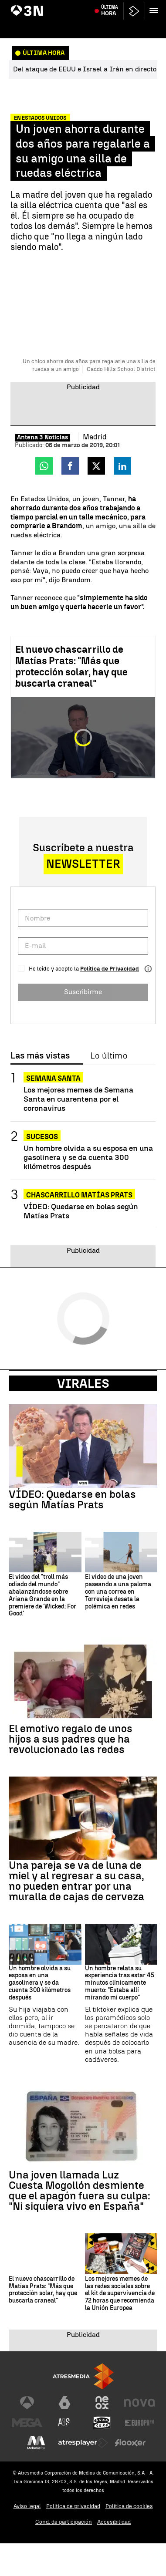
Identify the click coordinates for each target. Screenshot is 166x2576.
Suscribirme (83, 992)
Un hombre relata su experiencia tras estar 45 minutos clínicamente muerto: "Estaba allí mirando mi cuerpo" (119, 1983)
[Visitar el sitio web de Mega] (27, 2422)
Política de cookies (129, 2506)
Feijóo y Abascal (93, 6)
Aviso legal (27, 2506)
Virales (83, 1383)
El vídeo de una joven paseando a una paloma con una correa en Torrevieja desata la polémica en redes (118, 1592)
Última (109, 26)
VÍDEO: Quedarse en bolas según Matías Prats (81, 1211)
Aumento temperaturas (41, 6)
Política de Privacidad (109, 968)
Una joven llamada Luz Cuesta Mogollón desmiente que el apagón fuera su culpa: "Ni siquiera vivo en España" (79, 2191)
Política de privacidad (73, 2506)
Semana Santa (53, 1078)
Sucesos (42, 1137)
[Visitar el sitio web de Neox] (102, 2402)
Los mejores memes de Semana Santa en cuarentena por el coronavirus (78, 1099)
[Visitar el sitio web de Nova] (139, 2402)
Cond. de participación (63, 2522)
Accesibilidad (114, 2522)
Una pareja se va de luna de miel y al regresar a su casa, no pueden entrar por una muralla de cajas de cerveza (76, 1881)
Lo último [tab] (108, 1056)
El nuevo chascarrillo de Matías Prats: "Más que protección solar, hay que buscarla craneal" (71, 666)
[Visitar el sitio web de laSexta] (64, 2402)
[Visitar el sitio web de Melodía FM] (36, 2442)
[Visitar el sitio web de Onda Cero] (102, 2422)
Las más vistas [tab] (40, 1056)
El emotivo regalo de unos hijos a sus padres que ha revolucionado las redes (70, 1739)
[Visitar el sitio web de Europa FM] (139, 2422)
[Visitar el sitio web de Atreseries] (64, 2422)
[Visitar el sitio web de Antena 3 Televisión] (27, 2402)
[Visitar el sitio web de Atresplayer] (83, 2442)
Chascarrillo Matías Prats (79, 1195)
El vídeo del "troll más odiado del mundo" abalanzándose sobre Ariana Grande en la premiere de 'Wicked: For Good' (42, 1595)
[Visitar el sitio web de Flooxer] (130, 2442)
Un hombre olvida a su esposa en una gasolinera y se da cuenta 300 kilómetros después (88, 1157)
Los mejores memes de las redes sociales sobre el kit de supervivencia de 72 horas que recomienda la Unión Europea (120, 2294)
